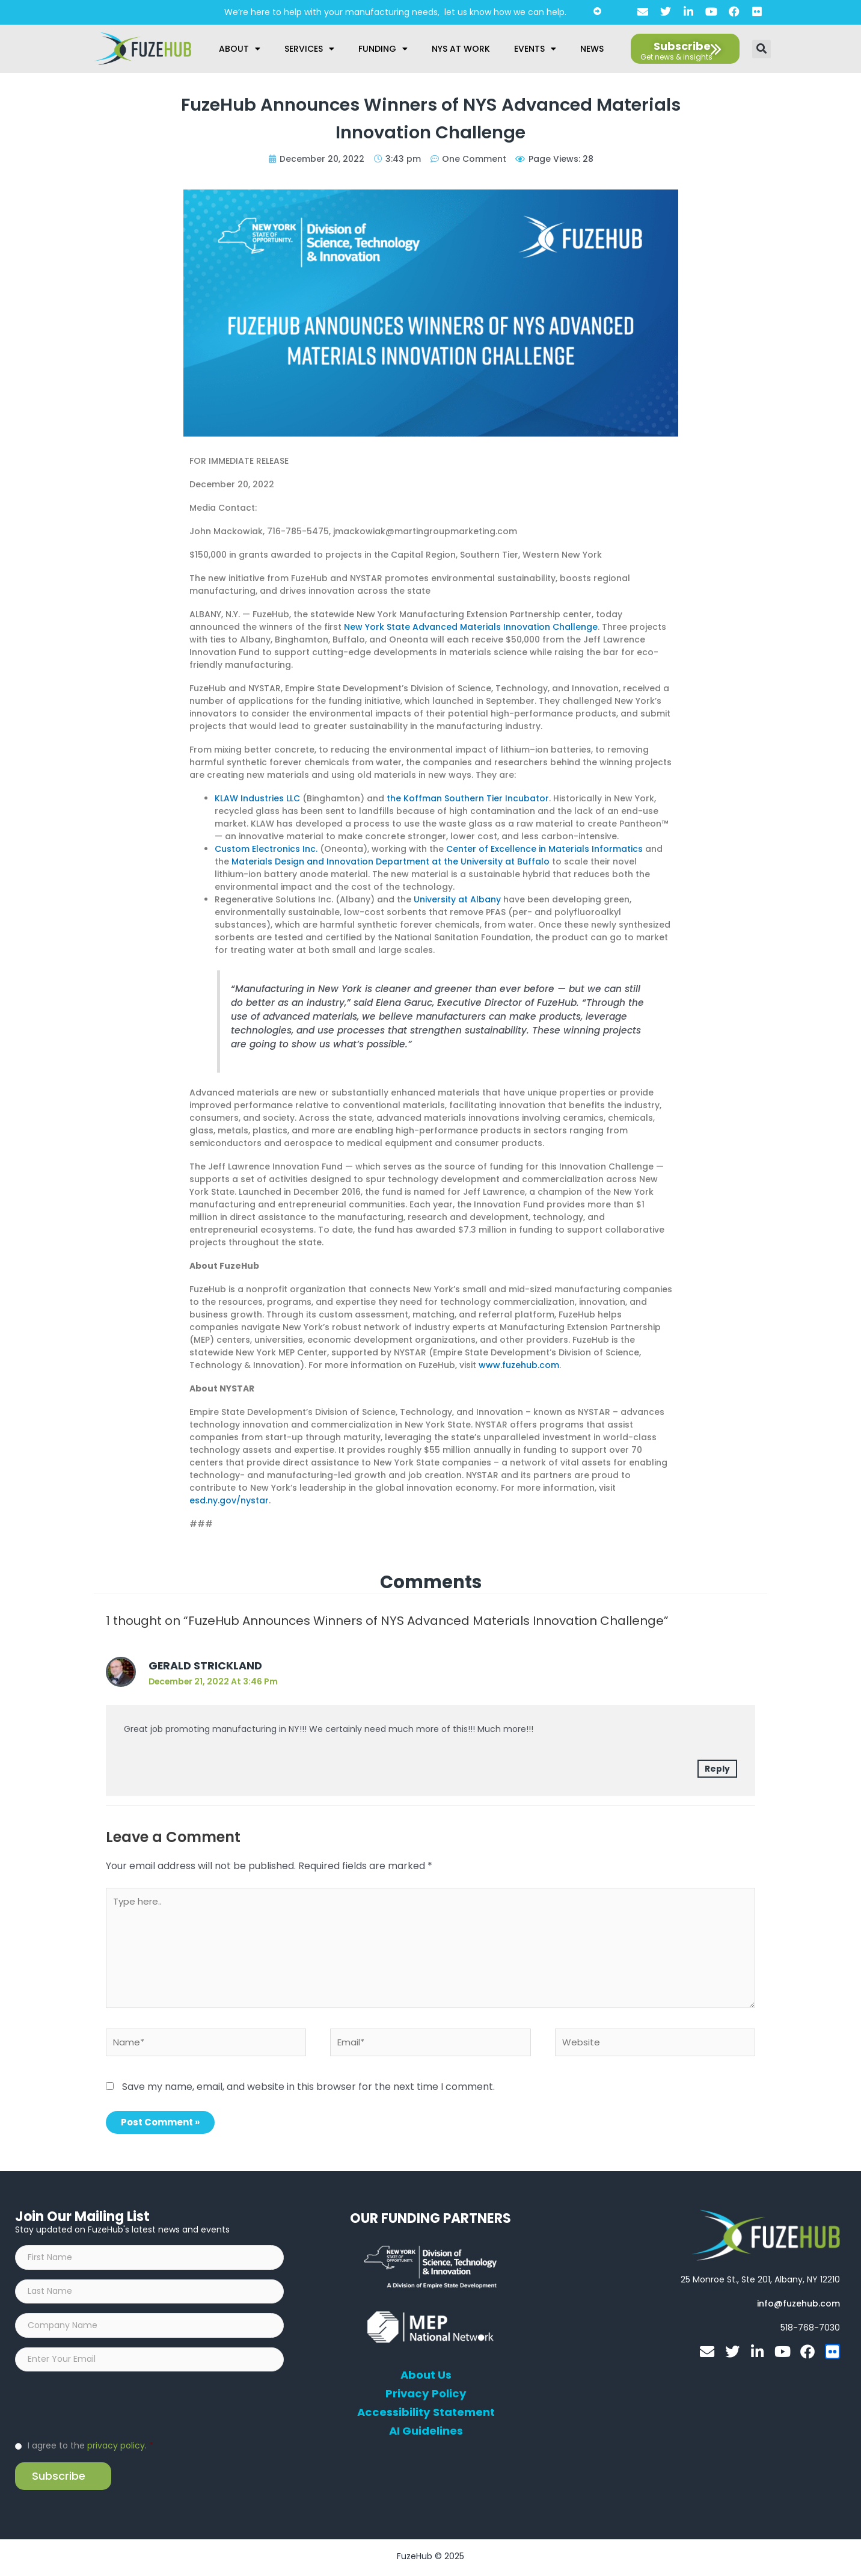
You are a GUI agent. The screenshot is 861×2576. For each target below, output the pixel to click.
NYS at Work (461, 49)
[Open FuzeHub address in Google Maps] (760, 2280)
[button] (761, 49)
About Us (426, 2376)
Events (535, 49)
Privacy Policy (426, 2395)
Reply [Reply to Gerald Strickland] (717, 1769)
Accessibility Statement (426, 2414)
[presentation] (106, 2406)
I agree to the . (90, 2448)
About (239, 49)
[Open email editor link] (798, 2304)
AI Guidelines (426, 2432)
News (592, 49)
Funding (383, 49)
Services (309, 49)
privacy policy (116, 2448)
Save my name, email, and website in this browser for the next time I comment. (308, 2088)
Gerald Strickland (206, 1665)
